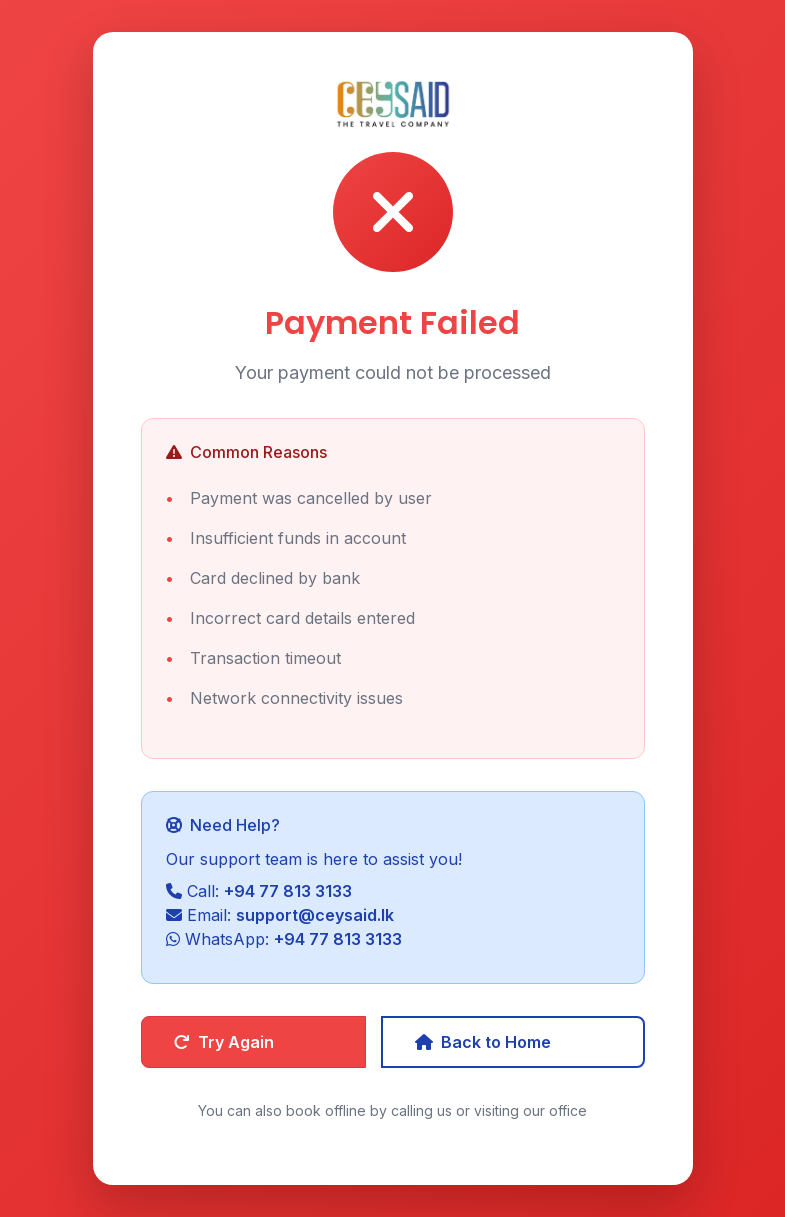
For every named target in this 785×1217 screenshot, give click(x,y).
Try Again (224, 1042)
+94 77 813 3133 (288, 891)
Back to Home (483, 1042)
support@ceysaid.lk (315, 915)
